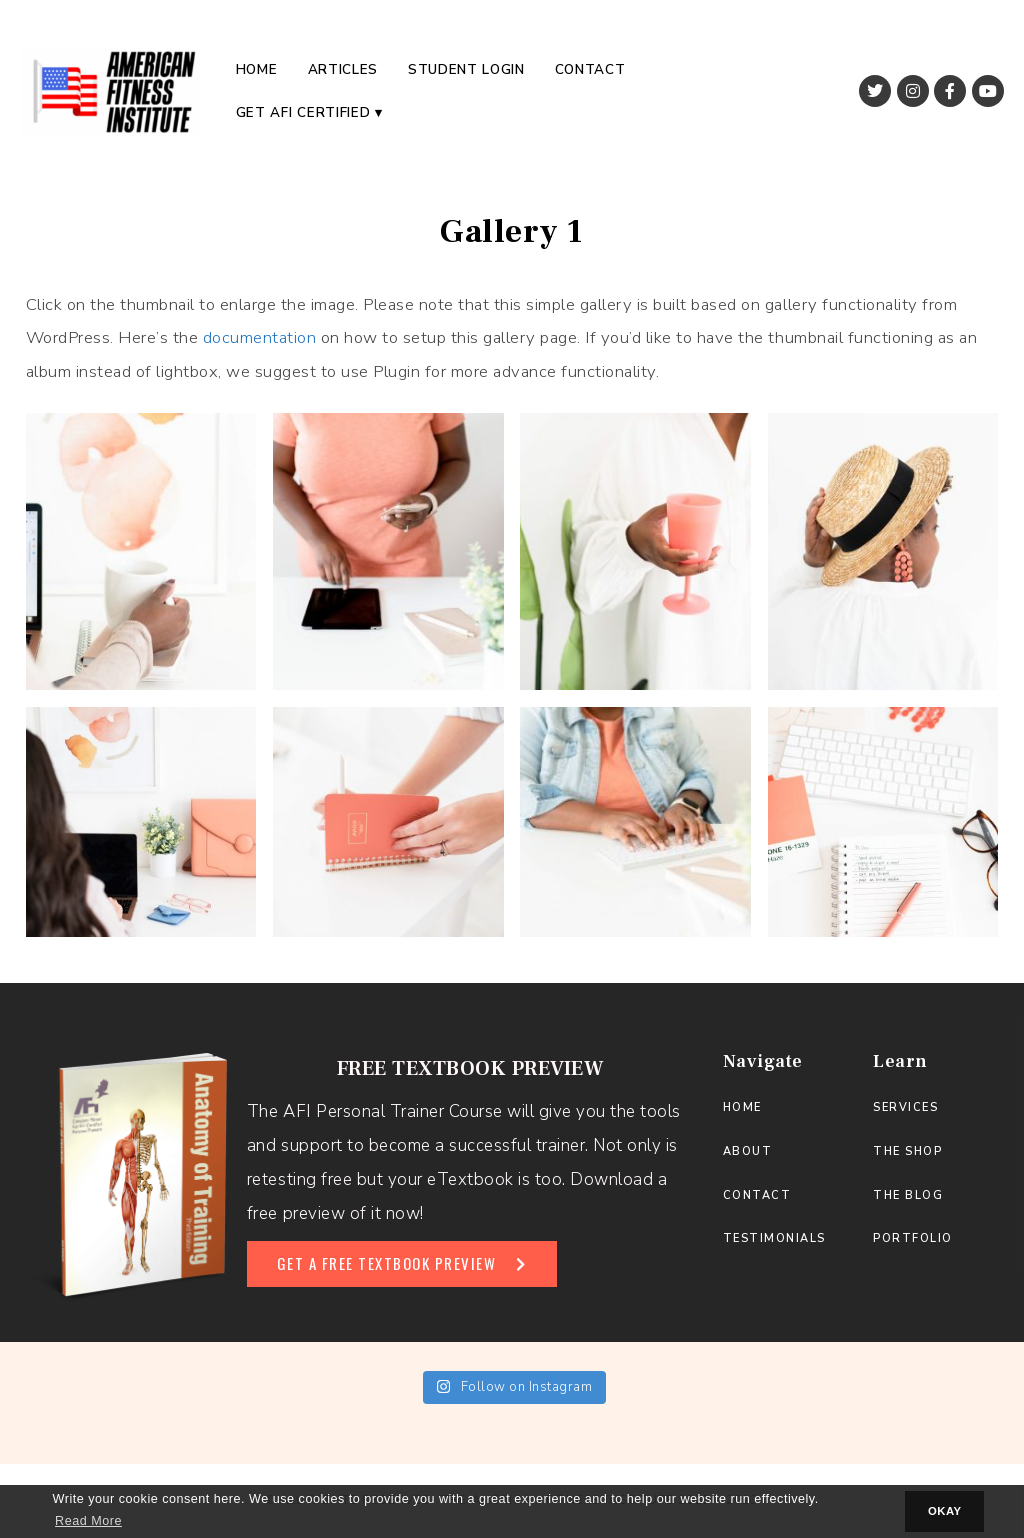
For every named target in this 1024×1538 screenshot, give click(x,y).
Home (257, 69)
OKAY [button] (945, 1511)
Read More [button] (88, 1521)
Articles (343, 69)
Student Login (466, 69)
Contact (590, 69)
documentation (260, 337)
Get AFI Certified (303, 112)
